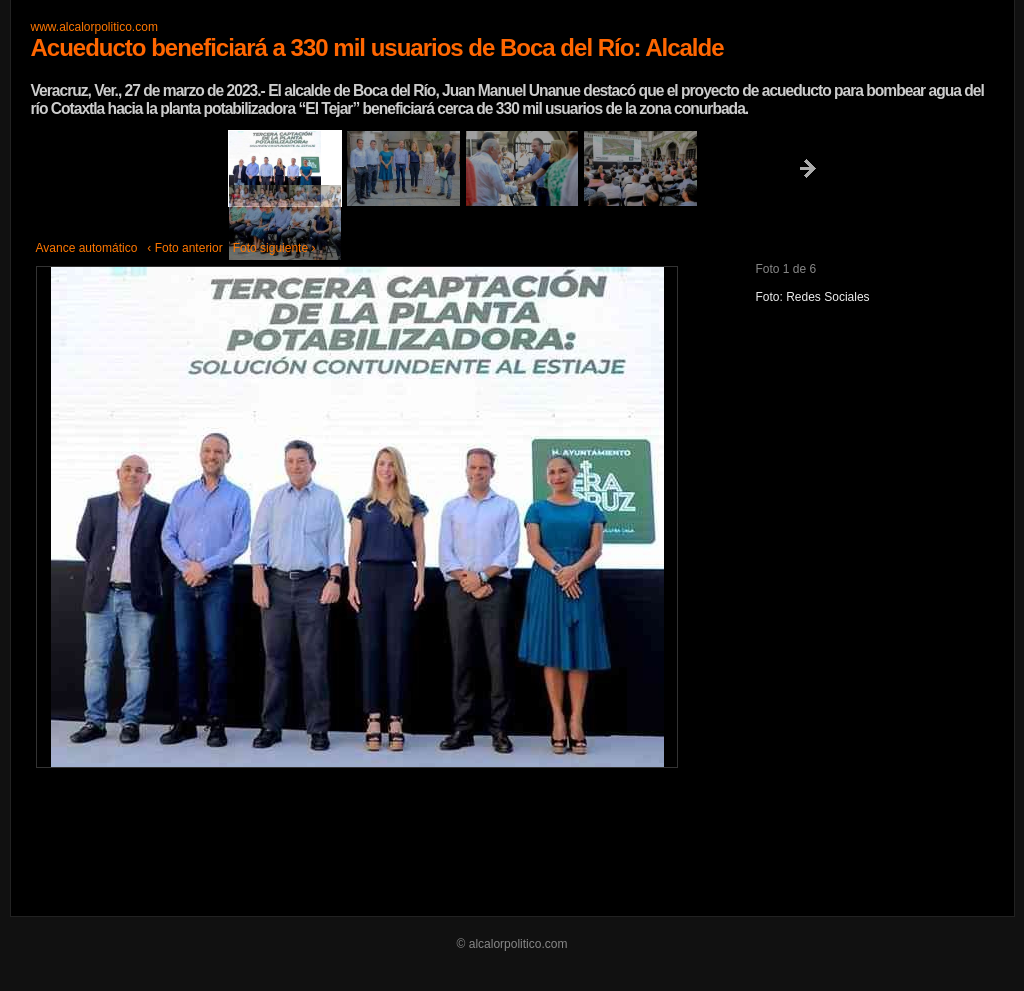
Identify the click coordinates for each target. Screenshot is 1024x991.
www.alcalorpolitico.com (94, 27)
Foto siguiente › (274, 248)
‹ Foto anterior (184, 248)
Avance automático (87, 248)
